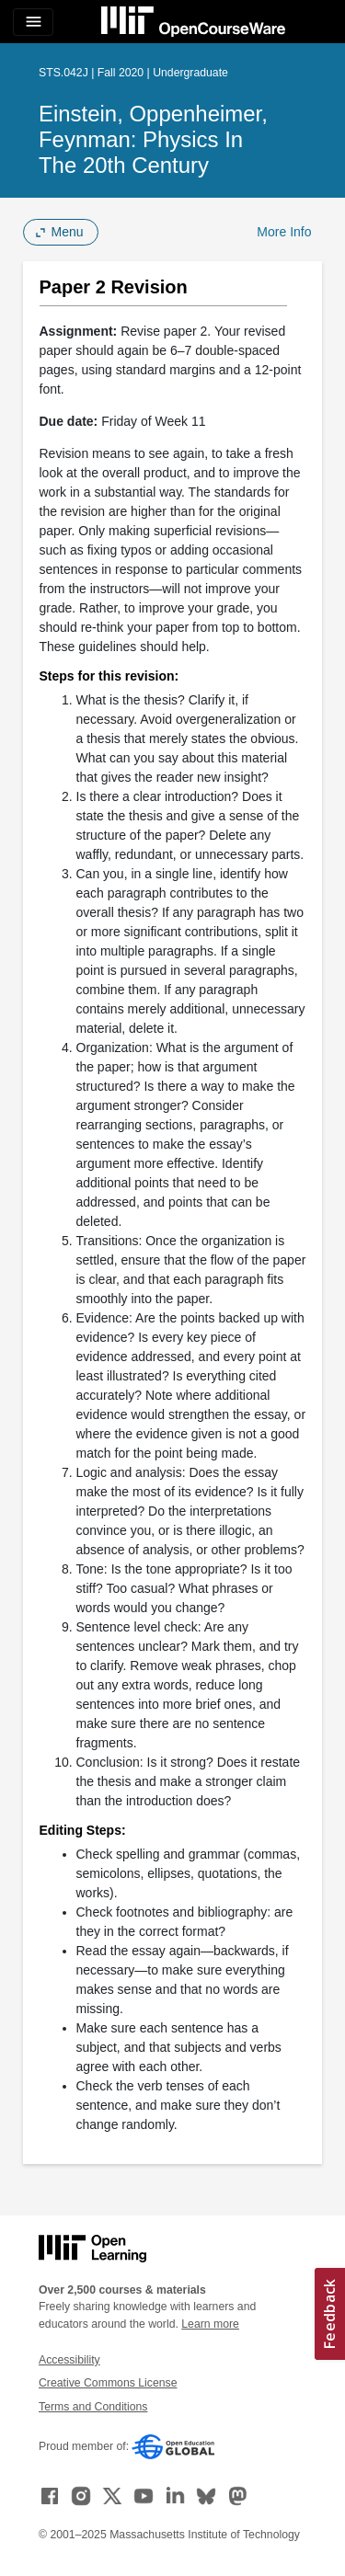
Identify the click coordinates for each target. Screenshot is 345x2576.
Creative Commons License (108, 2382)
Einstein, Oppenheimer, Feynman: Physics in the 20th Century (153, 139)
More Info (284, 231)
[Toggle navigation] (33, 22)
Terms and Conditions (93, 2406)
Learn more (210, 2324)
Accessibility (69, 2359)
